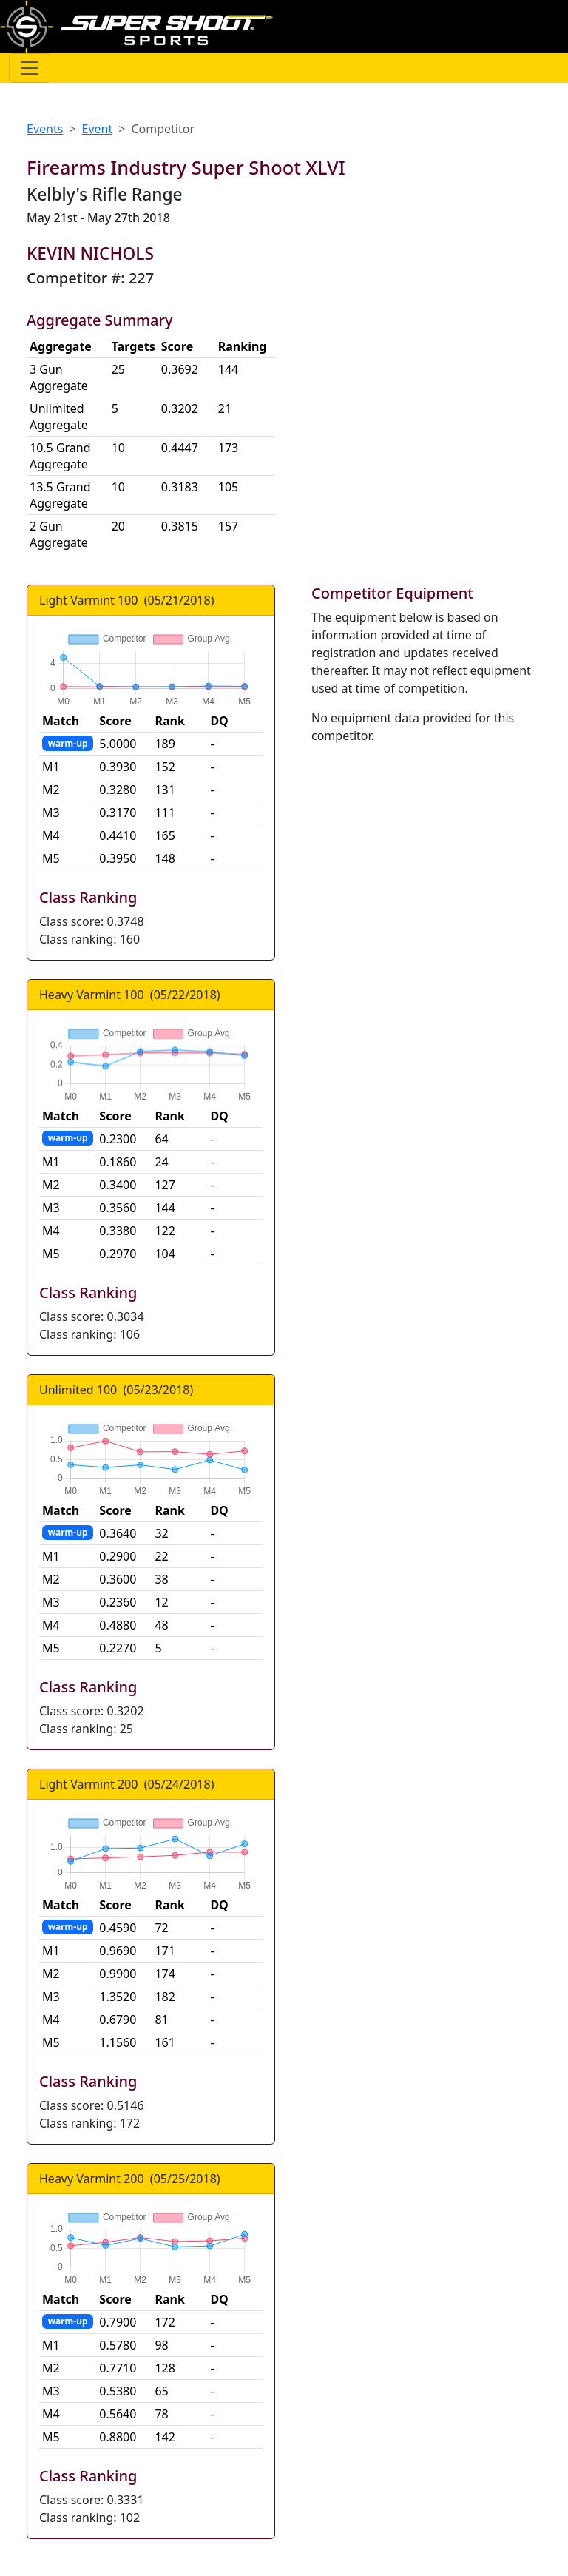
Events (45, 129)
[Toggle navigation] (29, 68)
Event (97, 129)
